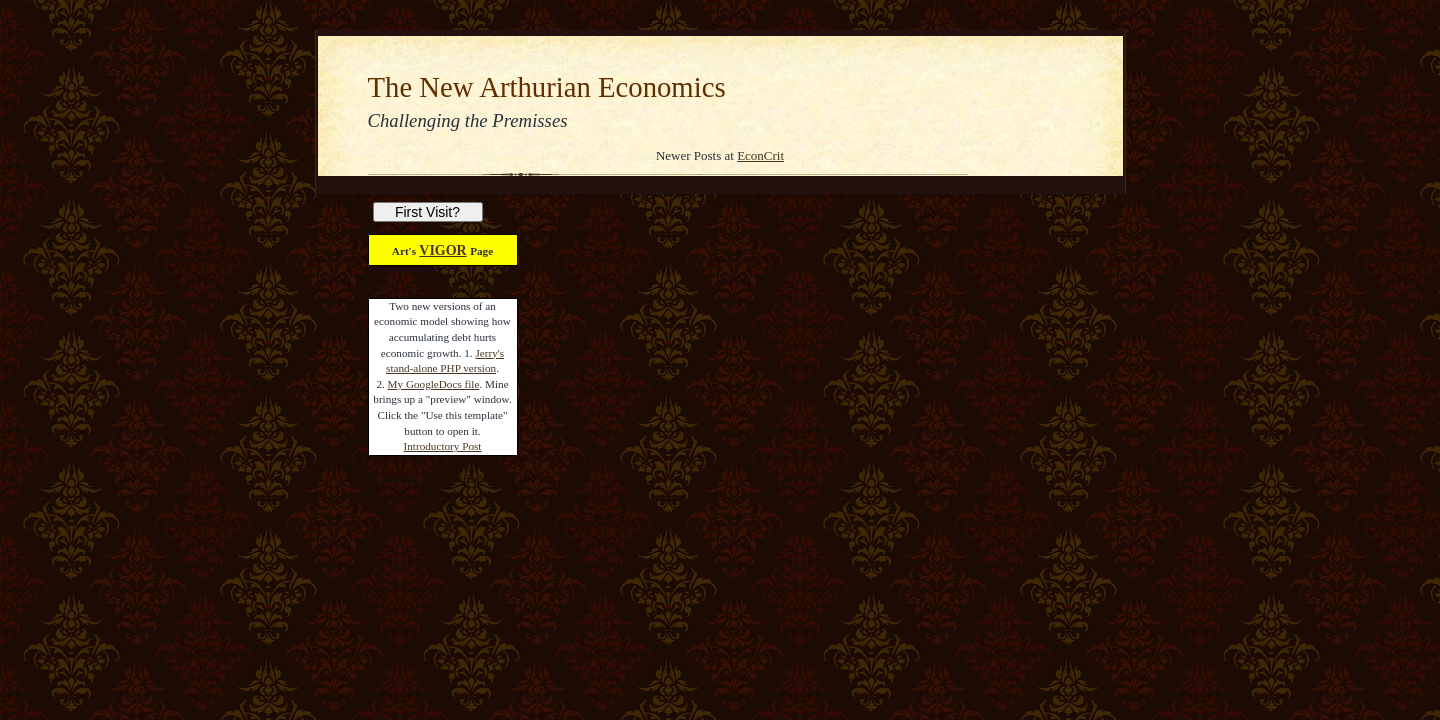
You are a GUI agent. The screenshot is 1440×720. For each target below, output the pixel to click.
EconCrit (760, 155)
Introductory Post (443, 446)
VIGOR (442, 250)
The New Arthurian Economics (547, 87)
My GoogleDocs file (434, 384)
